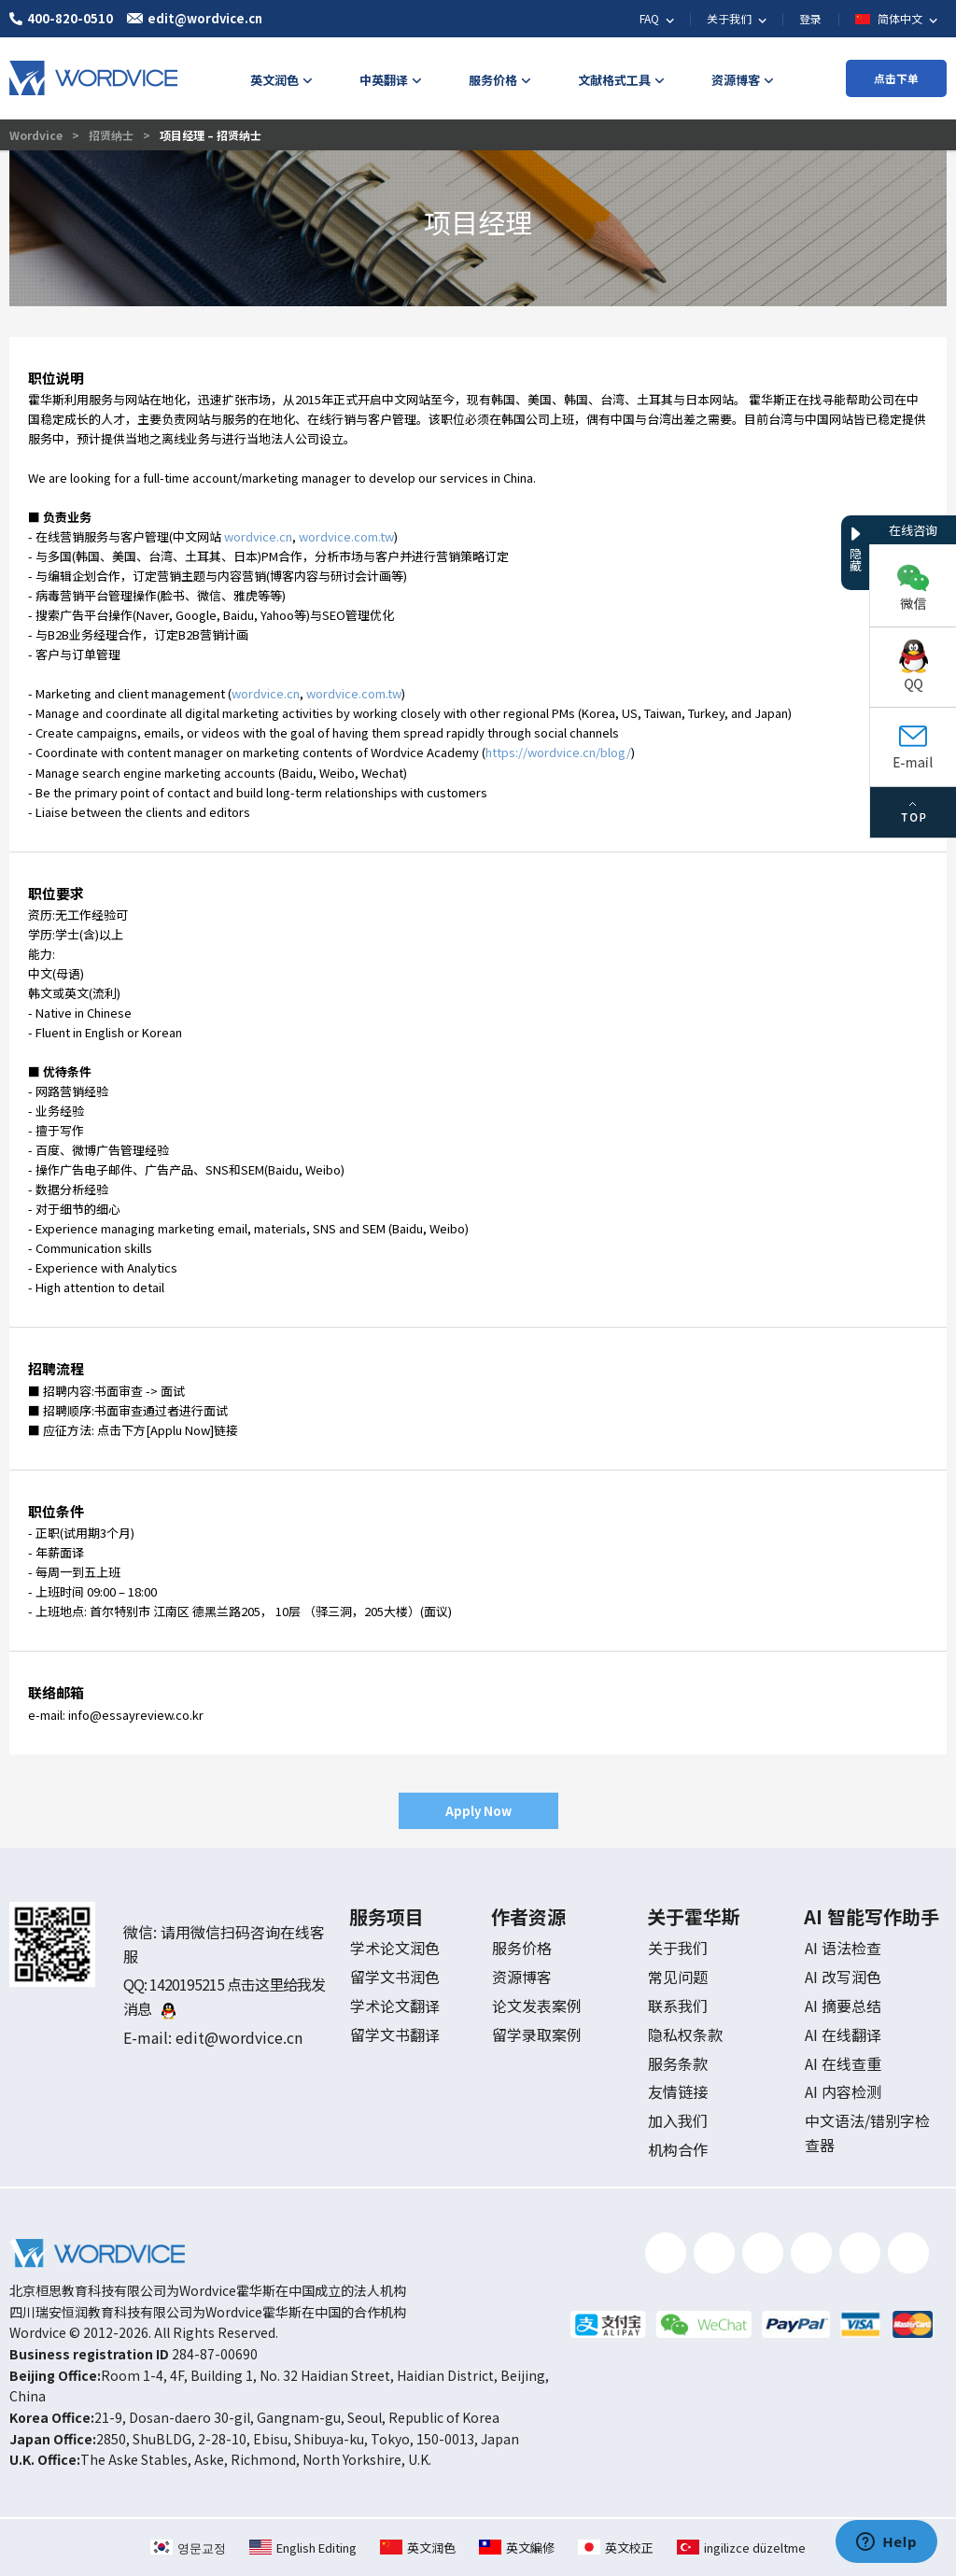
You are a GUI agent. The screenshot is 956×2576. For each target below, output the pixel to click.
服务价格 (522, 1947)
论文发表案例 (537, 2005)
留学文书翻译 (395, 2034)
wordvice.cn (258, 536)
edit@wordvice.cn (239, 2037)
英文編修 (517, 2547)
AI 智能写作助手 (871, 1916)
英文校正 (616, 2547)
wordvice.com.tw (346, 536)
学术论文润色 (395, 1947)
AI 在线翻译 (843, 2034)
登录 (810, 18)
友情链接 (678, 2091)
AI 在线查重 (843, 2063)
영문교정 (188, 2547)
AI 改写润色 (843, 1976)
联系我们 (678, 2005)
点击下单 (896, 78)
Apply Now (478, 1811)
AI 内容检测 (843, 2091)
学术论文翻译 (395, 2005)
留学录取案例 (537, 2034)
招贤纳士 (111, 135)
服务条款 (678, 2063)
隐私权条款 (685, 2034)
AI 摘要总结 (843, 2005)
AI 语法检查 (843, 1947)
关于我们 (678, 1947)
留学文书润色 (395, 1976)
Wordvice (37, 135)
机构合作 (678, 2149)
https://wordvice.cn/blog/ (558, 752)
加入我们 (678, 2120)
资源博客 (522, 1976)
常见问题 (678, 1976)
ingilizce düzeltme (741, 2547)
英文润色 (418, 2547)
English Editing (303, 2547)
